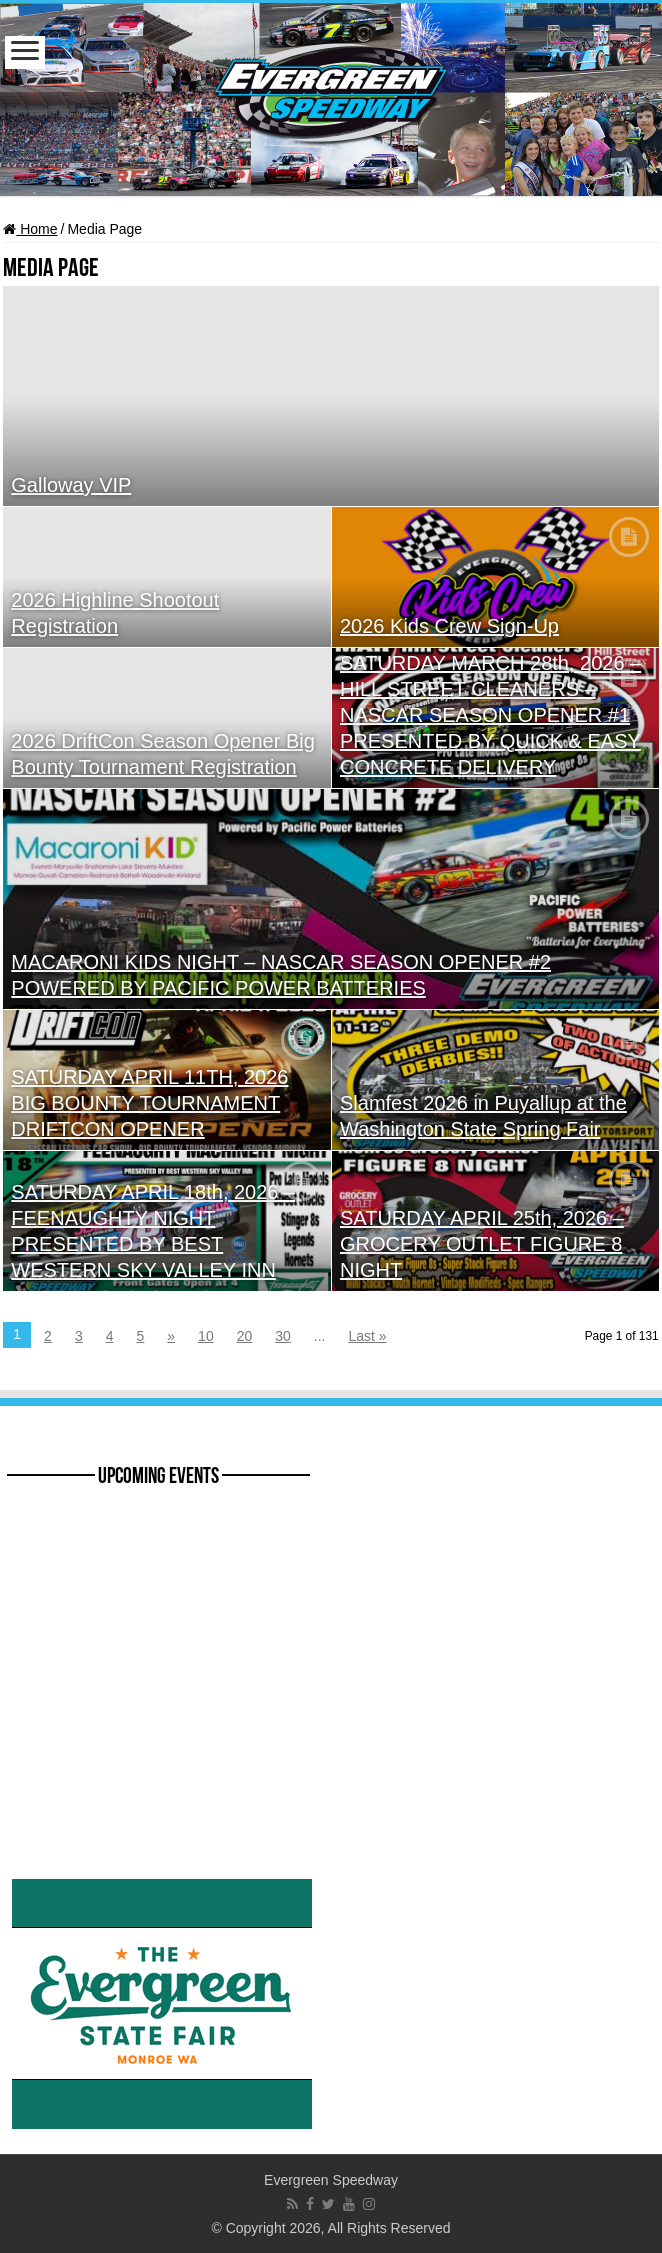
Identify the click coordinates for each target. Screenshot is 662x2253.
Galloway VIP (71, 485)
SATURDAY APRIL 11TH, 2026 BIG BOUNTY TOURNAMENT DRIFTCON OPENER (149, 1103)
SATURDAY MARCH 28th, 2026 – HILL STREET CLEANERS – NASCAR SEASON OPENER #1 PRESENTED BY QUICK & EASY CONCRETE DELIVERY (490, 715)
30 (283, 1336)
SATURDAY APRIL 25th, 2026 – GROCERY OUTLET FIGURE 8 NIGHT (482, 1244)
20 (245, 1336)
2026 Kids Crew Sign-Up (449, 626)
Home (30, 229)
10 (206, 1336)
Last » (368, 1336)
